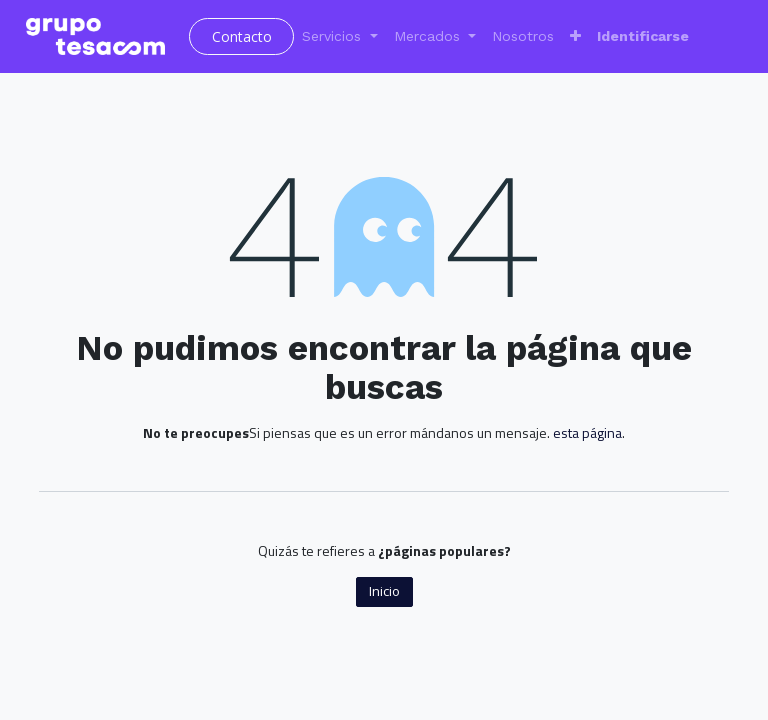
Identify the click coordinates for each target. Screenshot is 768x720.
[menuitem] (523, 36)
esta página (587, 432)
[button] (575, 36)
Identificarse (643, 36)
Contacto (242, 36)
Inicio (384, 591)
